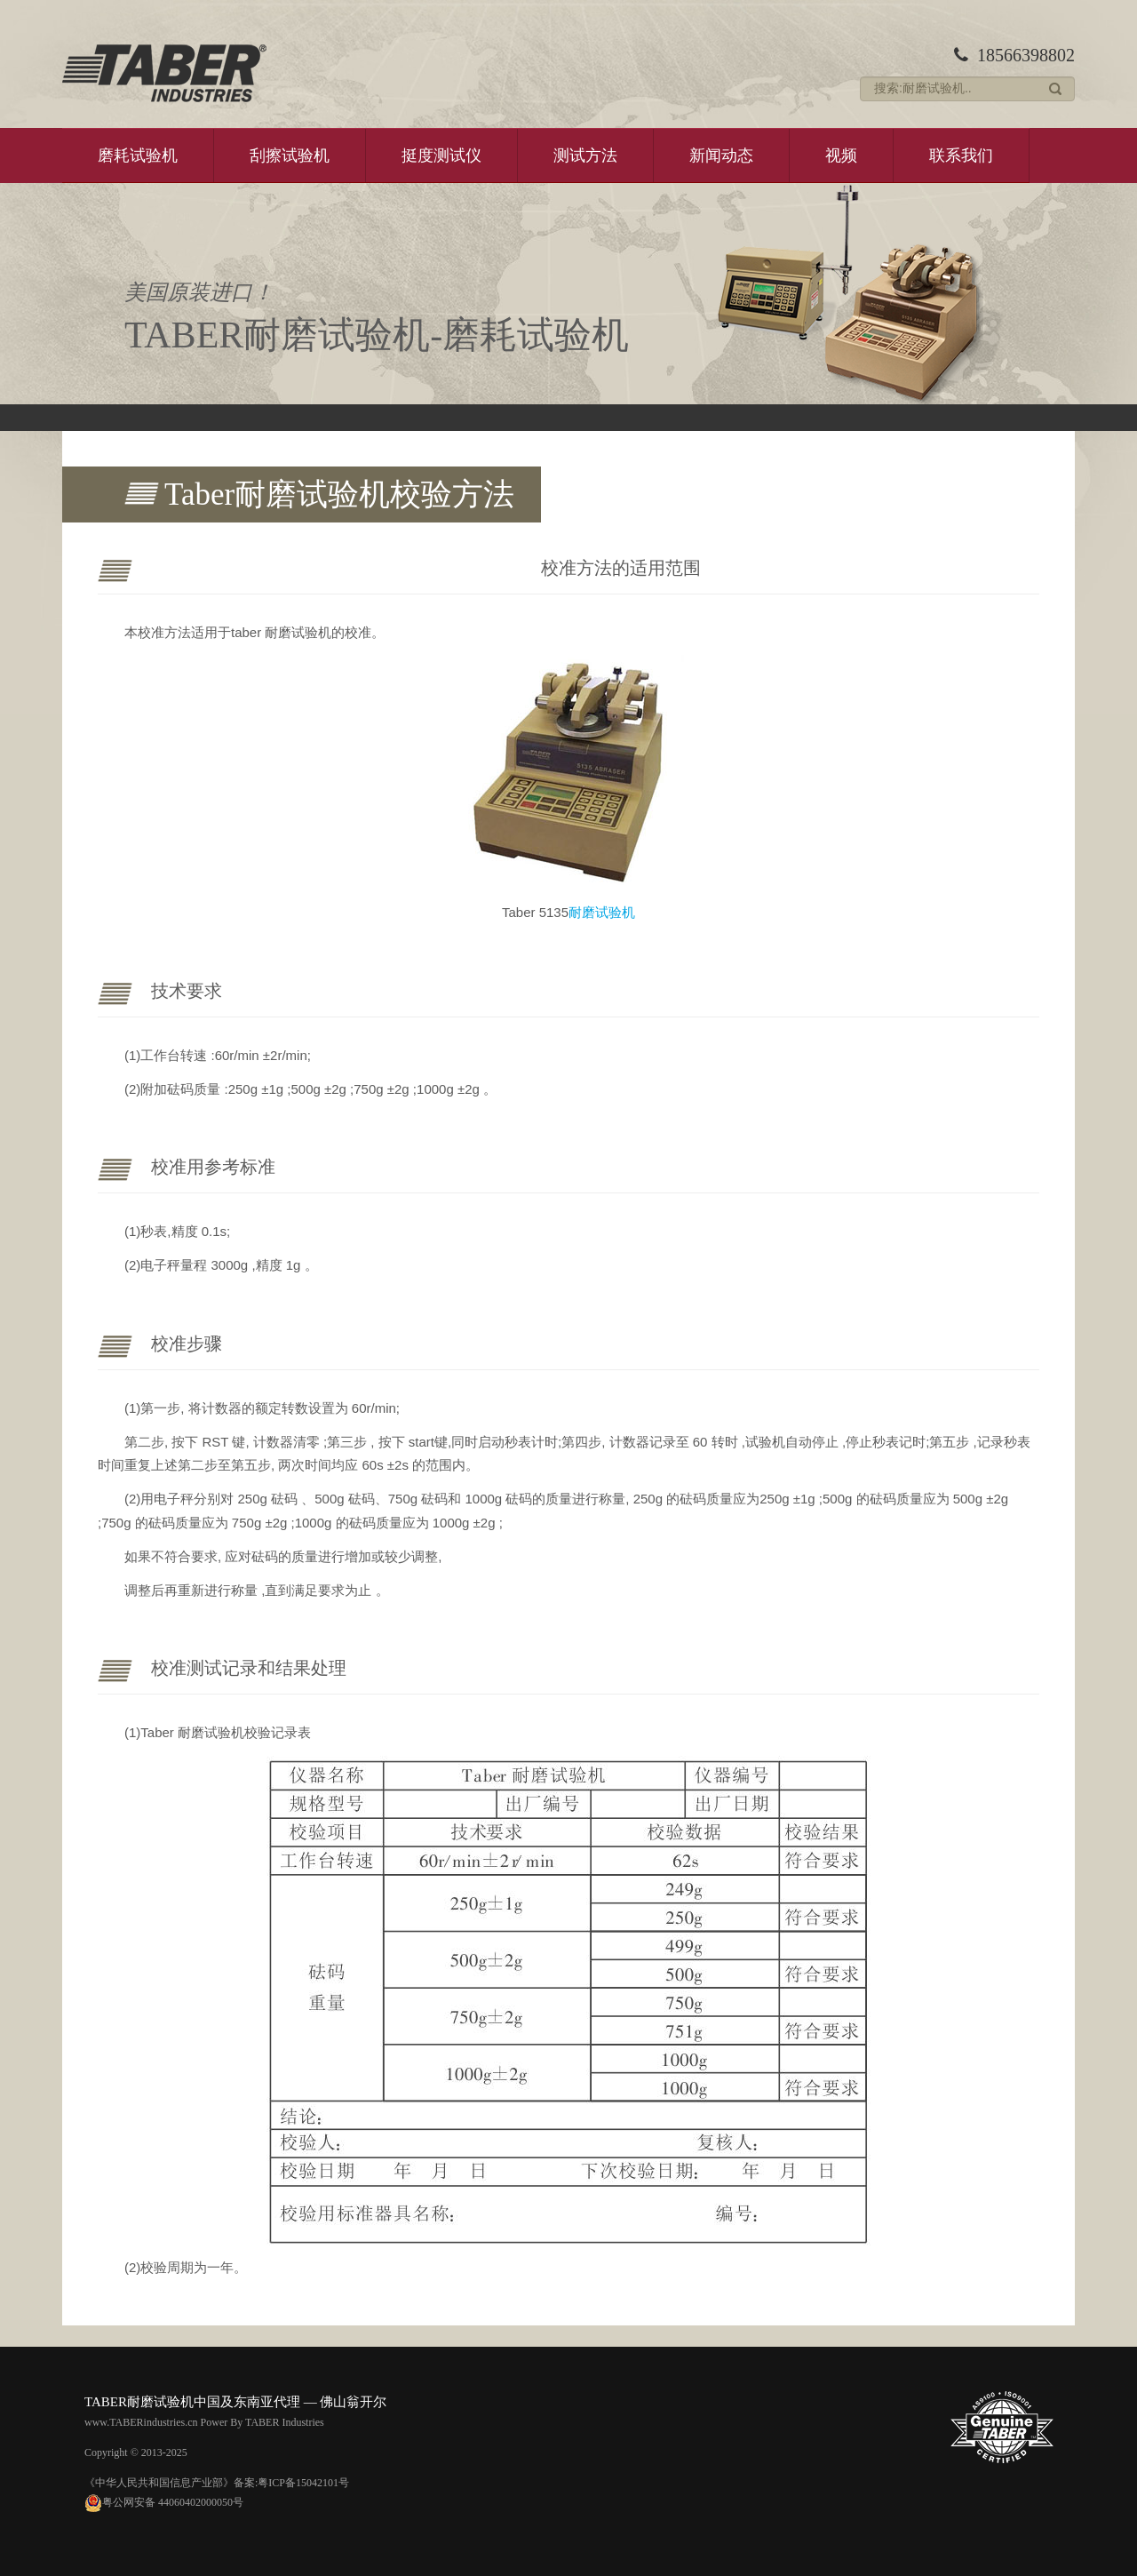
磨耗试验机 (138, 155)
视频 (841, 155)
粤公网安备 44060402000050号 (163, 2502)
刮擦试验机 (290, 155)
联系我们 (961, 155)
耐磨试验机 (601, 912)
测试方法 (585, 155)
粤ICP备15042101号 (303, 2482)
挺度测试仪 (441, 155)
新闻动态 (721, 155)
